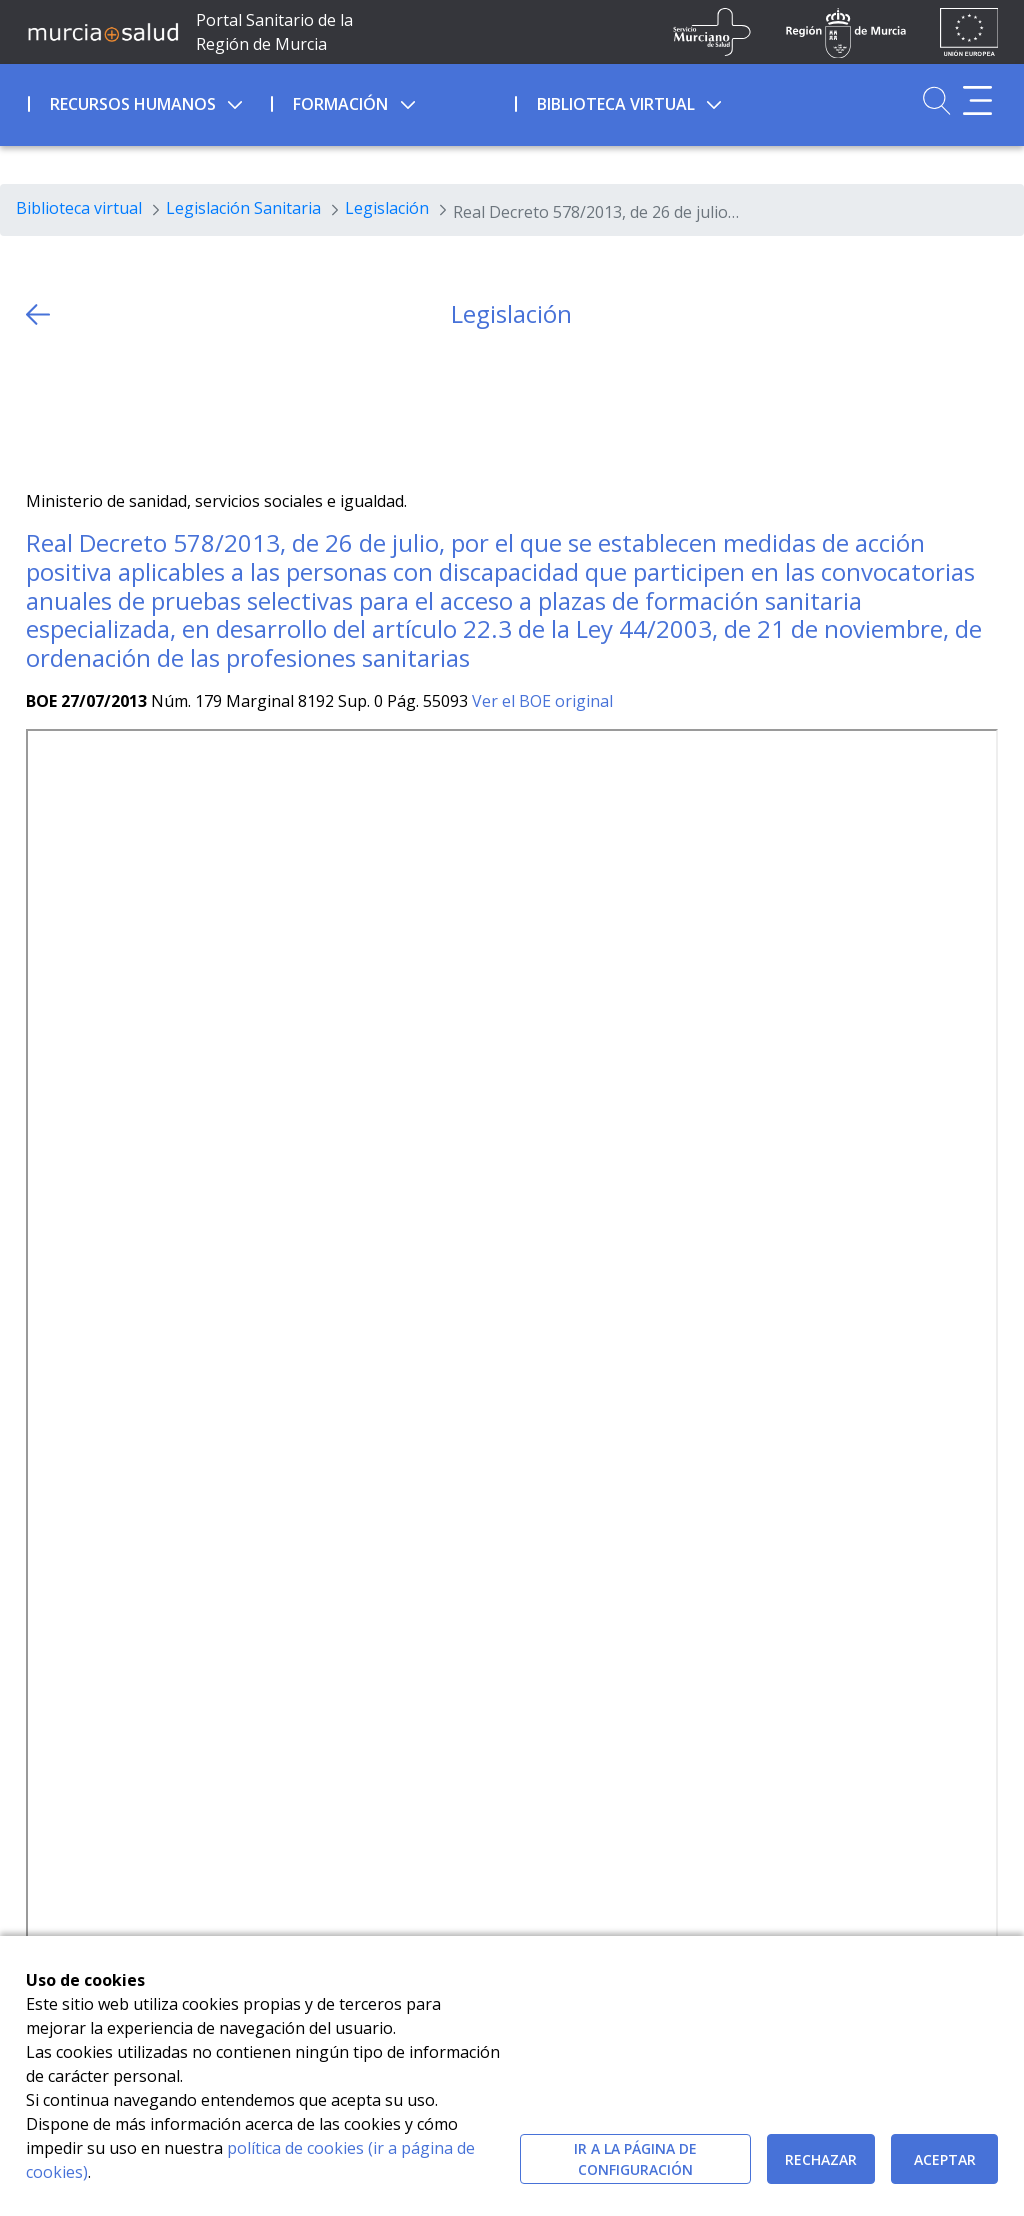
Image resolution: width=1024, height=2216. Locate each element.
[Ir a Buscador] (936, 100)
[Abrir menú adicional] (977, 100)
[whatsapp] (118, 409)
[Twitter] (41, 409)
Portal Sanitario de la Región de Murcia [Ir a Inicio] (274, 32)
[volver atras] (38, 314)
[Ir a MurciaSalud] (103, 32)
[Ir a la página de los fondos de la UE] (969, 32)
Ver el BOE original (542, 701)
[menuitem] (148, 101)
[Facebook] (79, 409)
